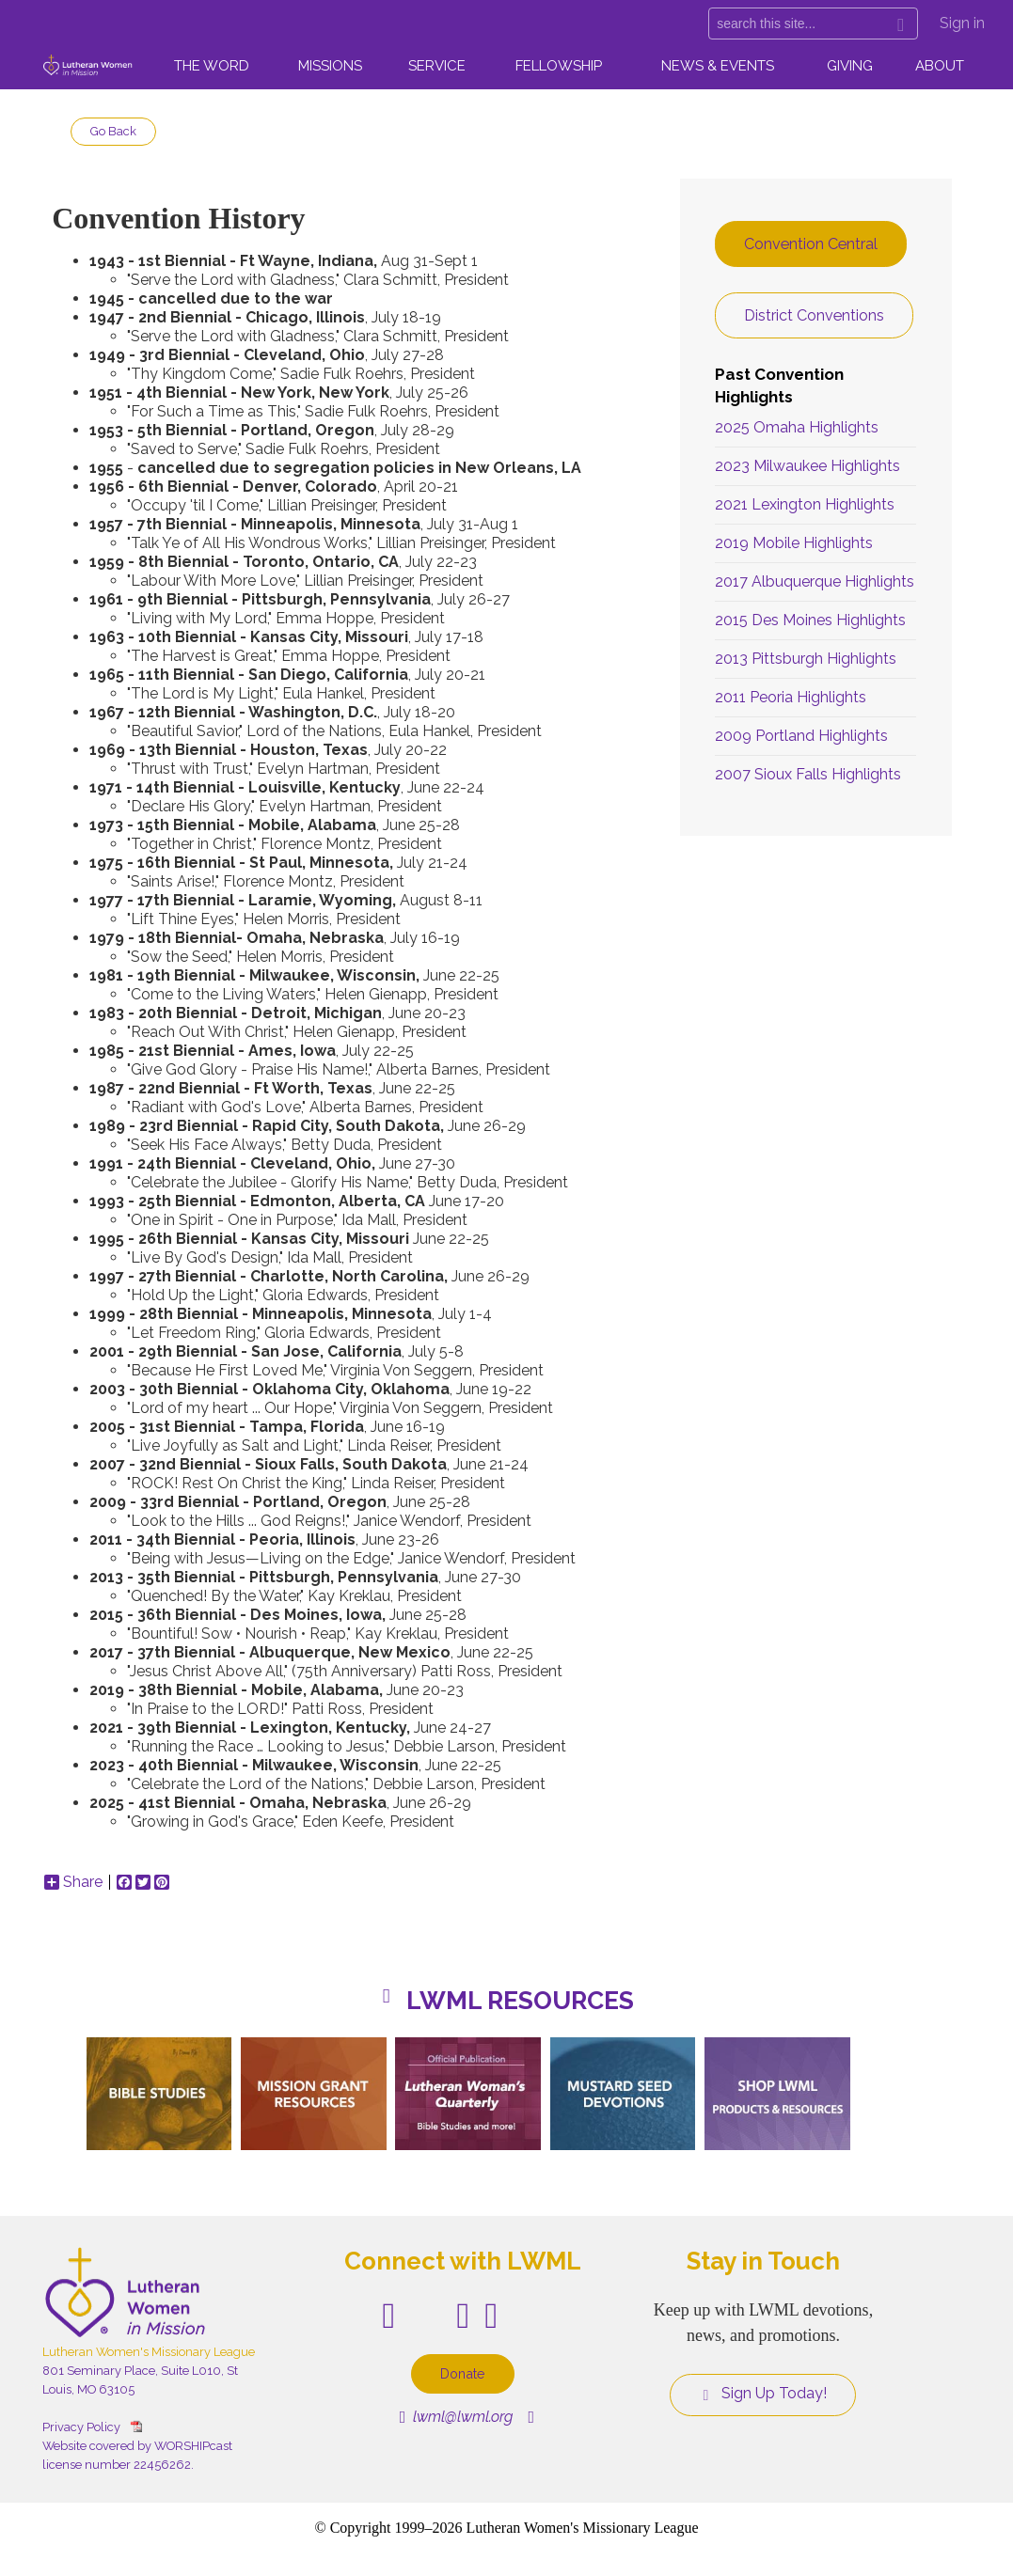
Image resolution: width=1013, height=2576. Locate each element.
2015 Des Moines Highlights (810, 620)
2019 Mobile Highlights (794, 543)
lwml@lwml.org (457, 2417)
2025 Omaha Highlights (796, 427)
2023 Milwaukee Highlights (807, 466)
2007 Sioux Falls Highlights (808, 774)
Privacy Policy (81, 2427)
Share (73, 1882)
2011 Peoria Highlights (790, 697)
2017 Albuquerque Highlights (814, 581)
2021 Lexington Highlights (804, 504)
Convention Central (811, 244)
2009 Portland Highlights (801, 736)
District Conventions (814, 315)
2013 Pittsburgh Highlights (805, 659)
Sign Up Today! (763, 2393)
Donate (462, 2373)
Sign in (962, 23)
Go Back (113, 131)
